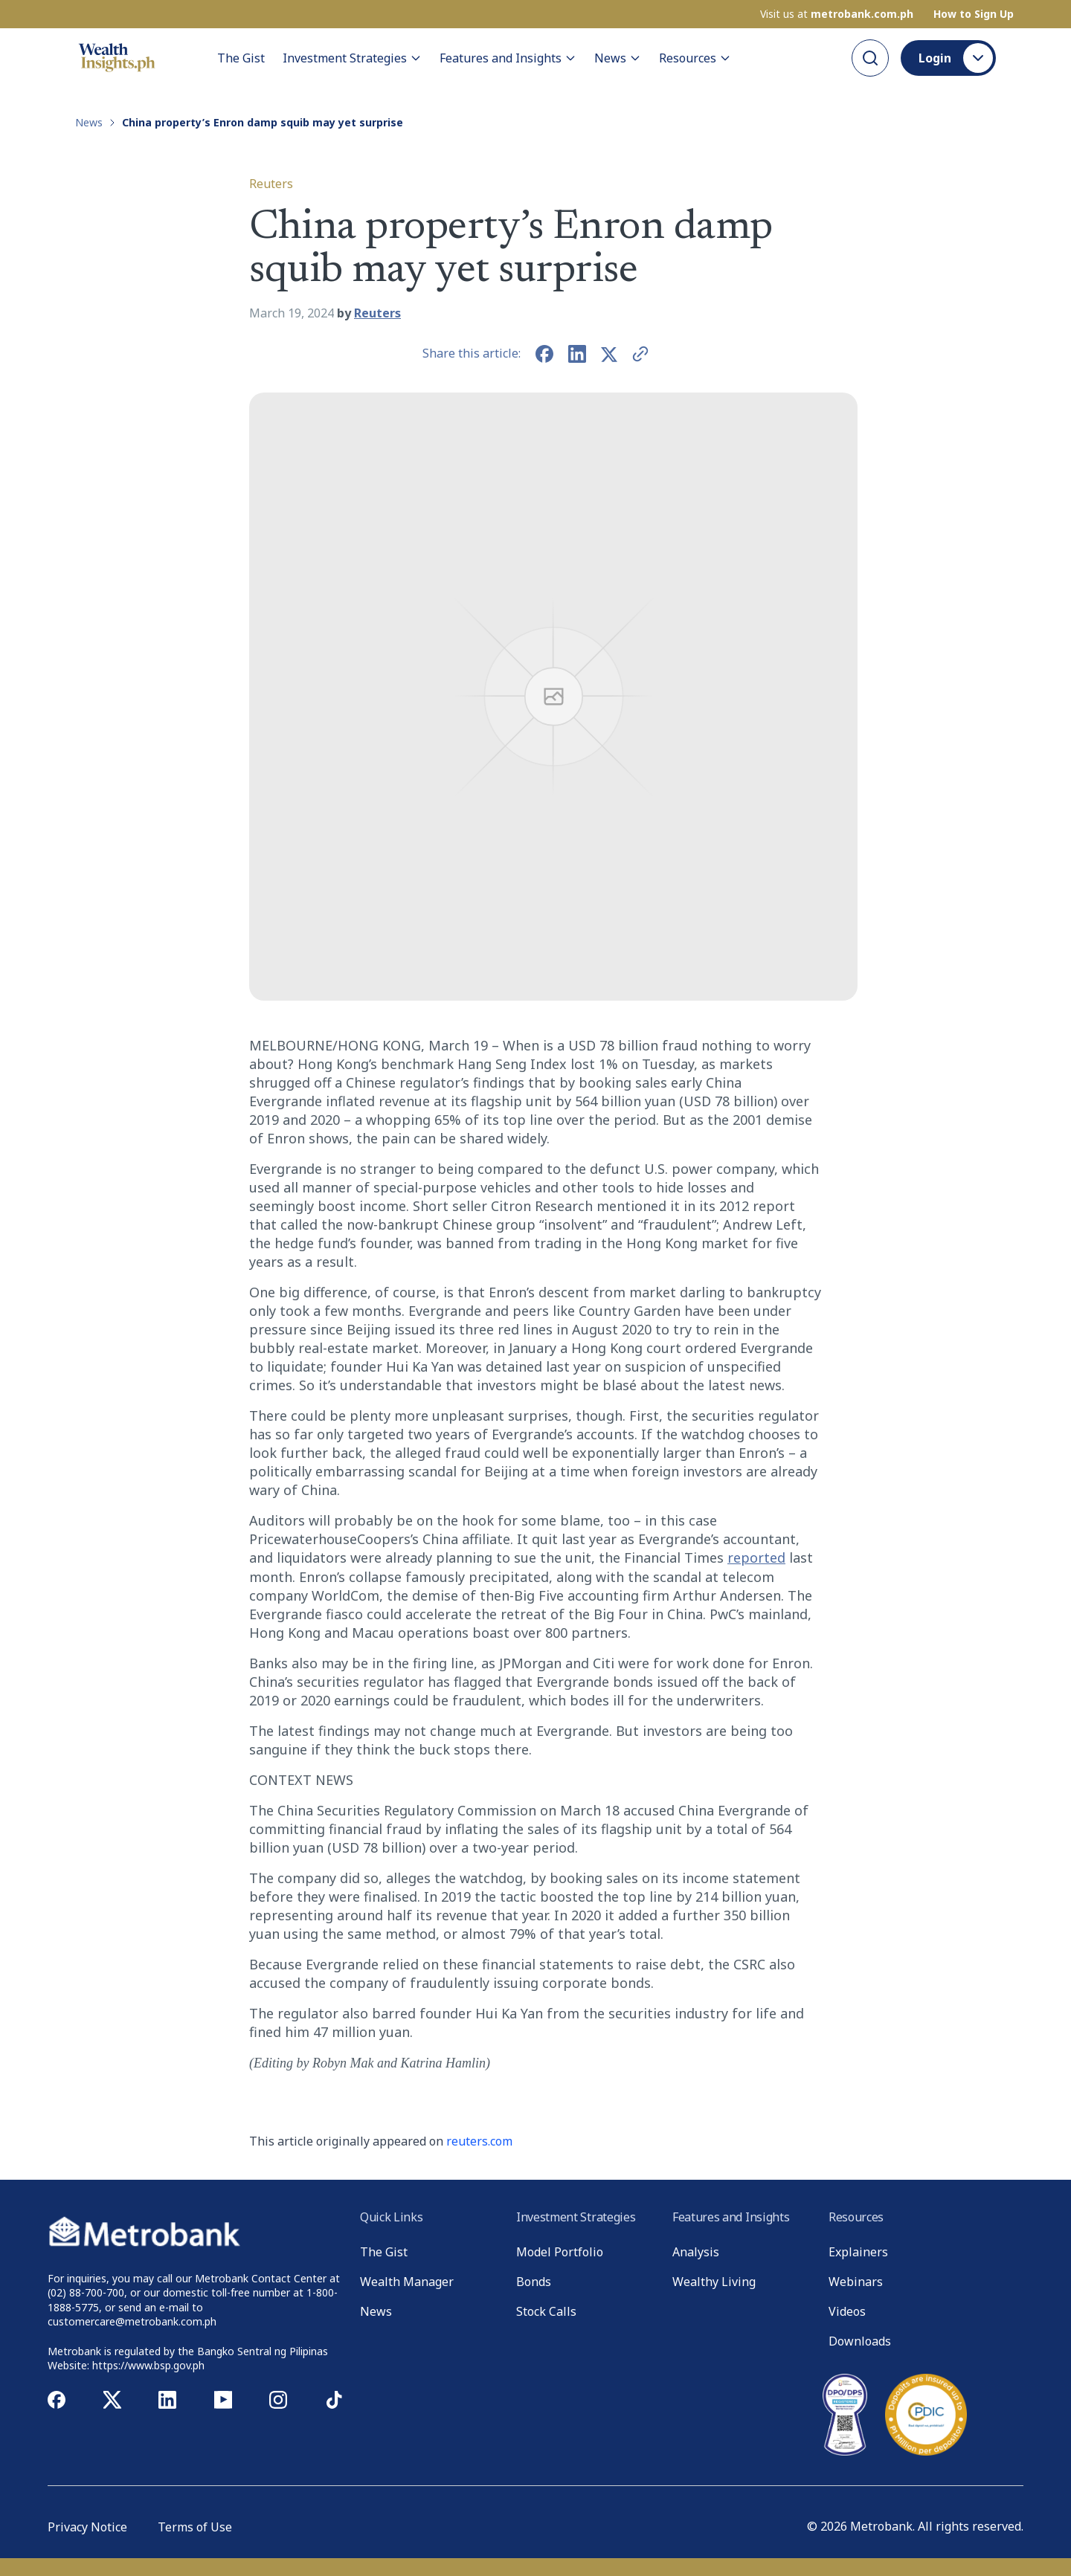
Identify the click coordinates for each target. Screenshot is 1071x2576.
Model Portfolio (559, 2252)
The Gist (241, 58)
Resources (695, 58)
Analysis (695, 2252)
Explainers (858, 2252)
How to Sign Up (973, 14)
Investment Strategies (352, 58)
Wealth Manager (407, 2281)
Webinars (856, 2281)
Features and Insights (508, 58)
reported (756, 1557)
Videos (847, 2311)
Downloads (860, 2341)
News (617, 58)
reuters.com (479, 2141)
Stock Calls (546, 2311)
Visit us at (836, 14)
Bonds (533, 2281)
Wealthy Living (714, 2281)
